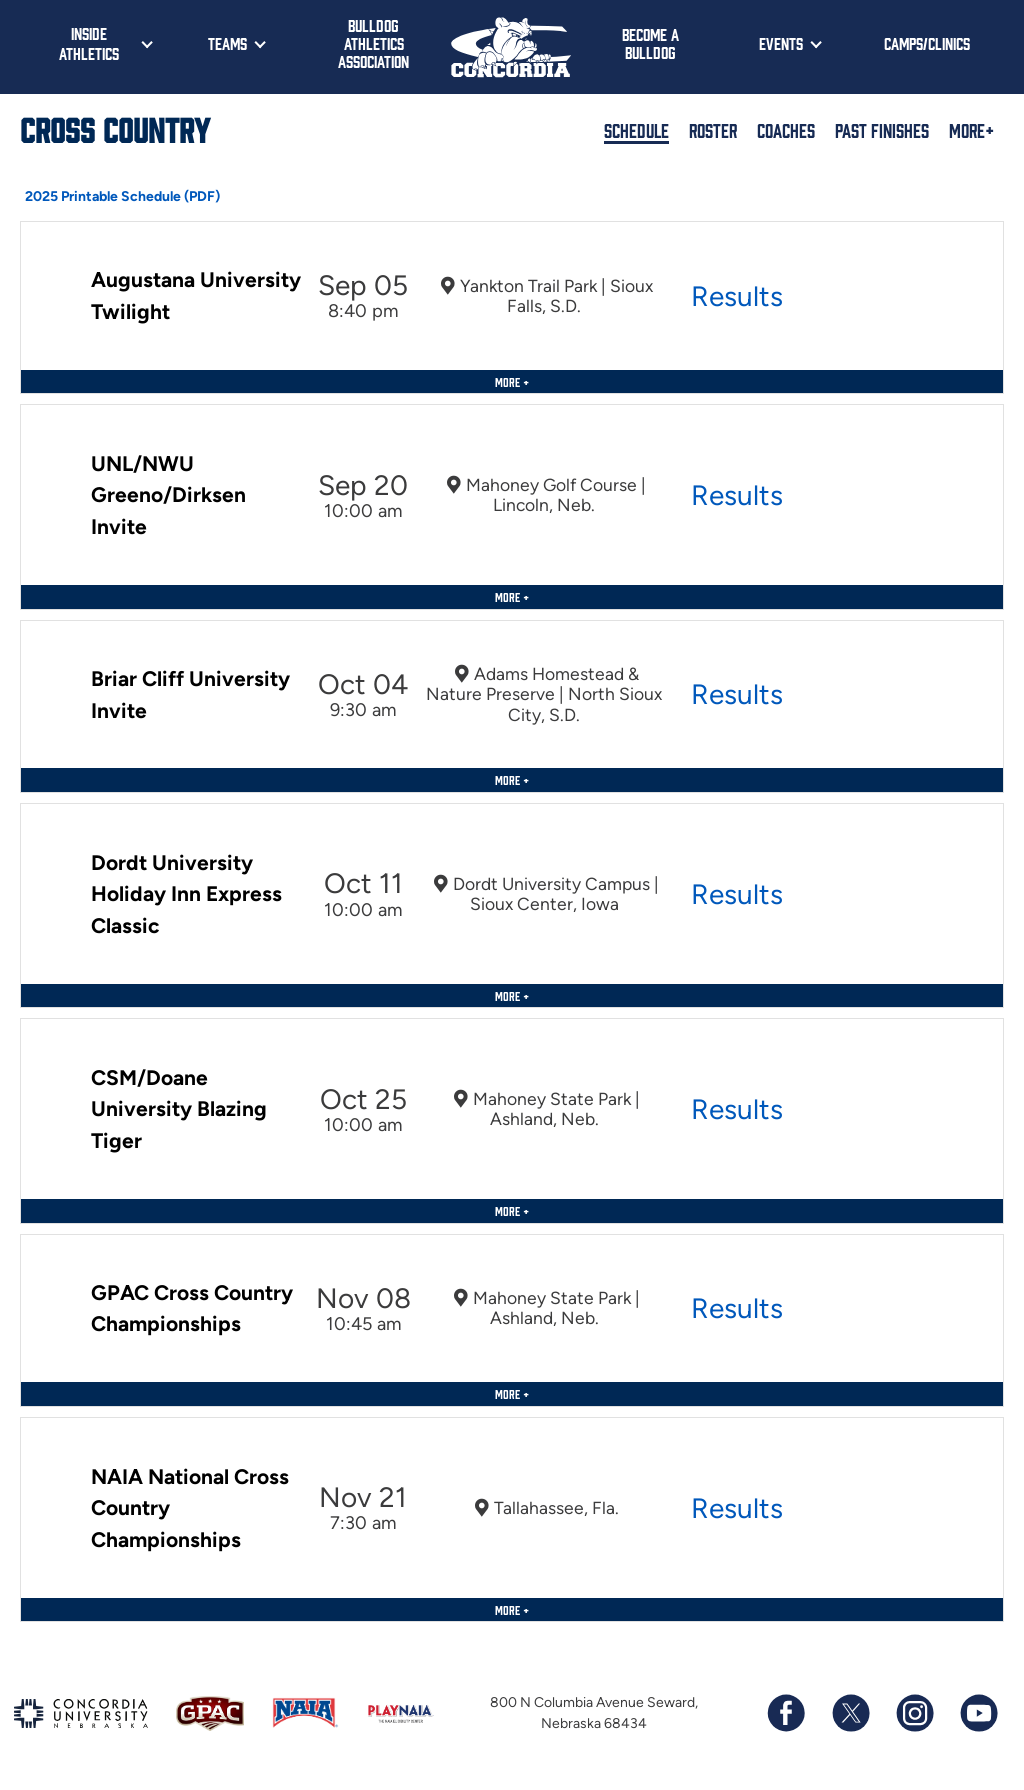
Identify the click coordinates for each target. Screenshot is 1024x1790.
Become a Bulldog (650, 43)
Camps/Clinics (927, 43)
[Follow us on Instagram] (914, 1713)
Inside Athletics (89, 43)
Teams (227, 43)
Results (737, 296)
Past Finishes (882, 130)
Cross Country (115, 129)
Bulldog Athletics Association (373, 43)
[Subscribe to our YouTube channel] (978, 1713)
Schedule (636, 130)
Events (781, 43)
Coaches (786, 130)
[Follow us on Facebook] (786, 1713)
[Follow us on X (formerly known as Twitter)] (850, 1713)
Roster (713, 130)
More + (512, 381)
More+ (971, 130)
